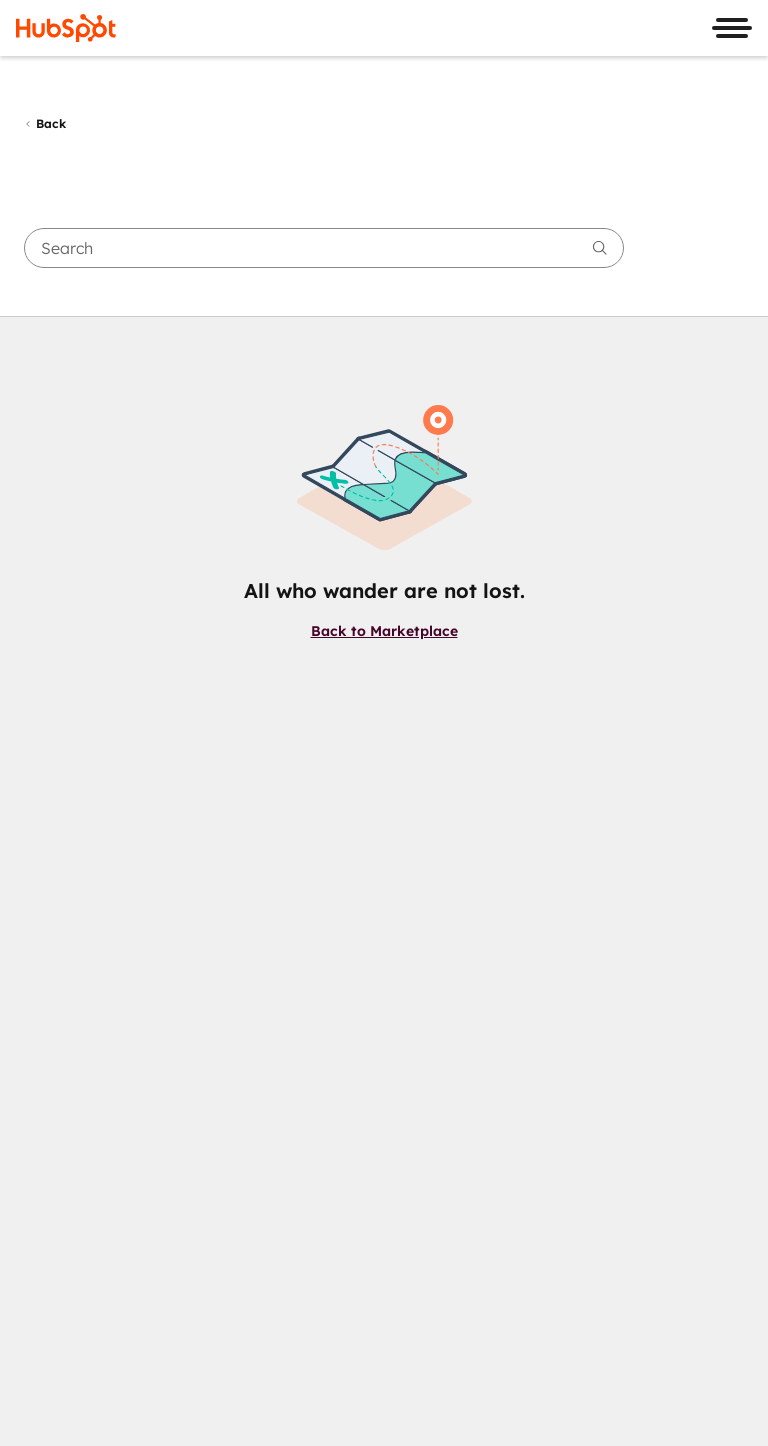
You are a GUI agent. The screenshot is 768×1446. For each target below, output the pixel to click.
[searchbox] (324, 248)
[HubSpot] (66, 28)
